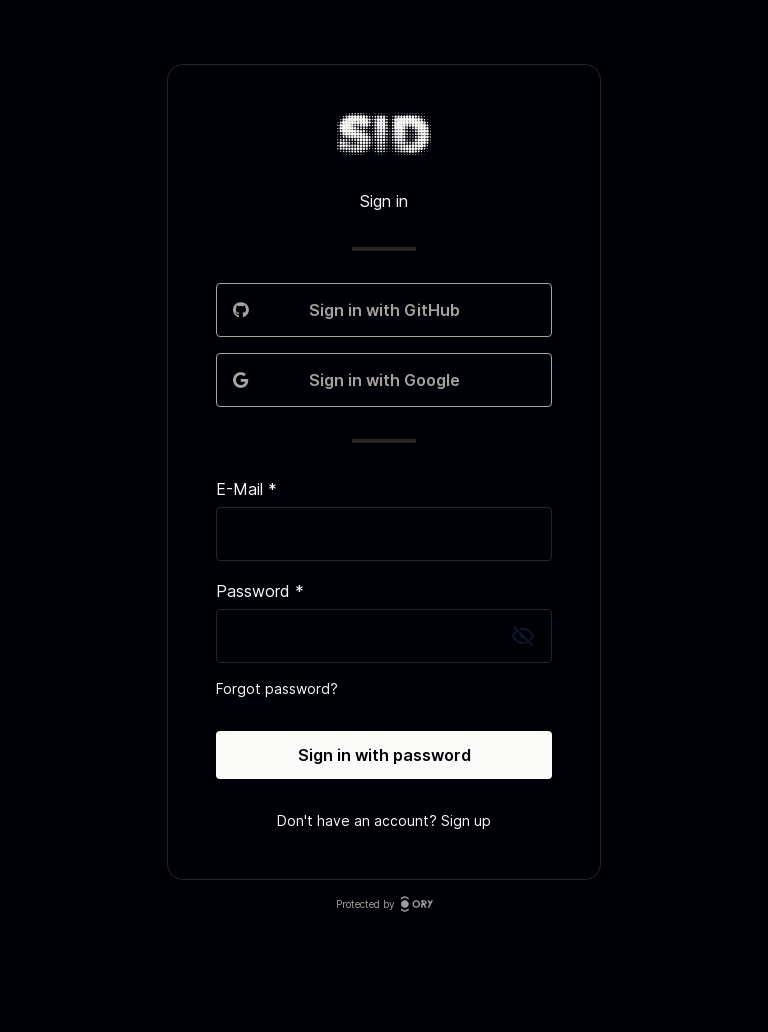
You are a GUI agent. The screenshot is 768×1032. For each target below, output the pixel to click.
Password (260, 591)
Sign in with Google (384, 380)
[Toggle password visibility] (523, 636)
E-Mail (246, 489)
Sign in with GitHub (384, 310)
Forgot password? (277, 688)
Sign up (466, 820)
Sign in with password (384, 755)
